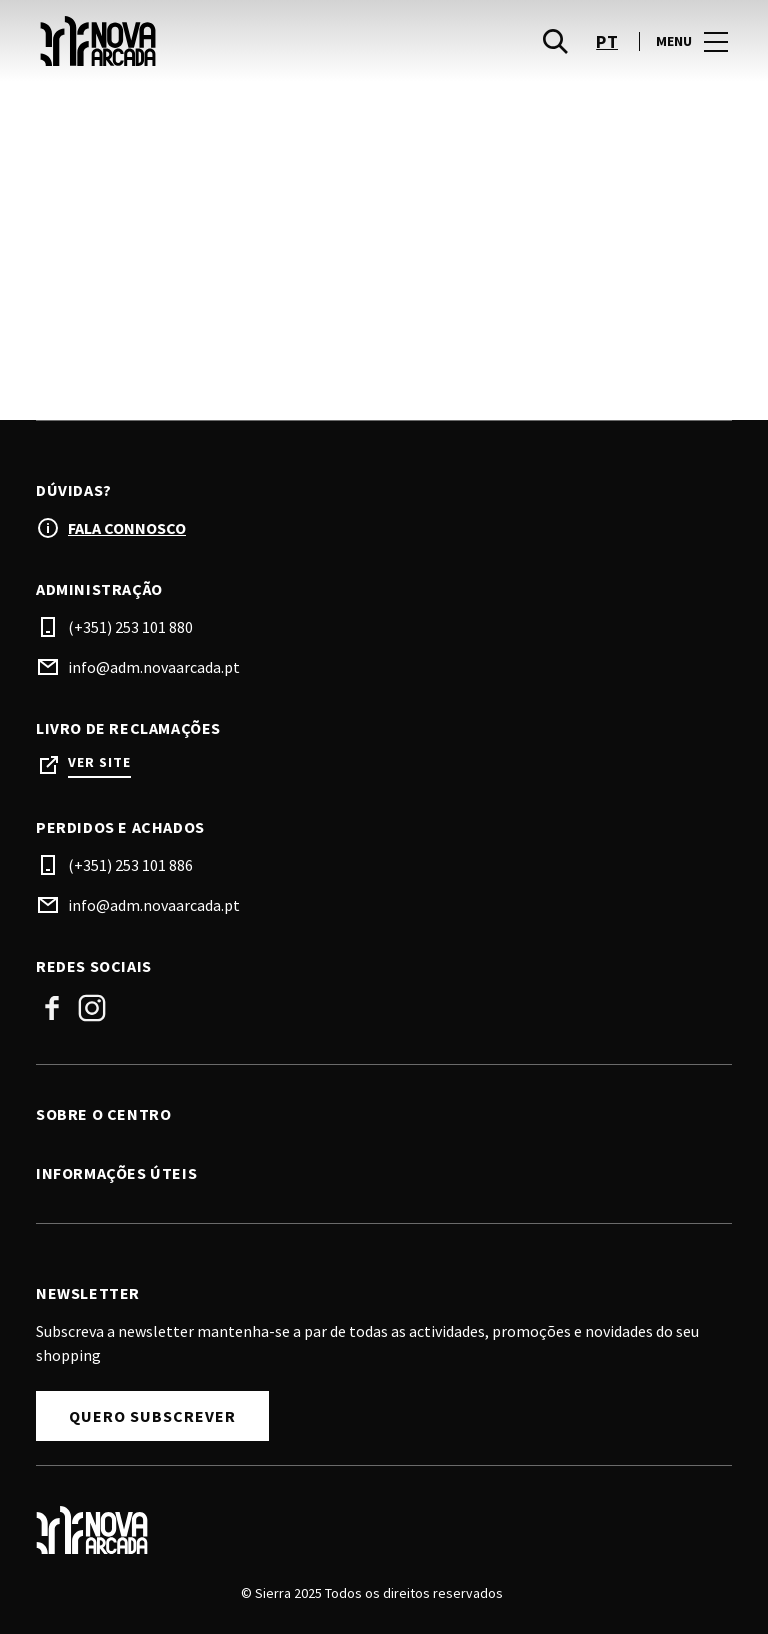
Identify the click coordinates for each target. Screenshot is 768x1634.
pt (607, 41)
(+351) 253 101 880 (130, 627)
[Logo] (372, 1530)
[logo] (212, 41)
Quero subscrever (152, 1416)
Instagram (92, 1008)
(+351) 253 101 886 (130, 865)
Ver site (99, 762)
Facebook (52, 1008)
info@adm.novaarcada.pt (154, 667)
